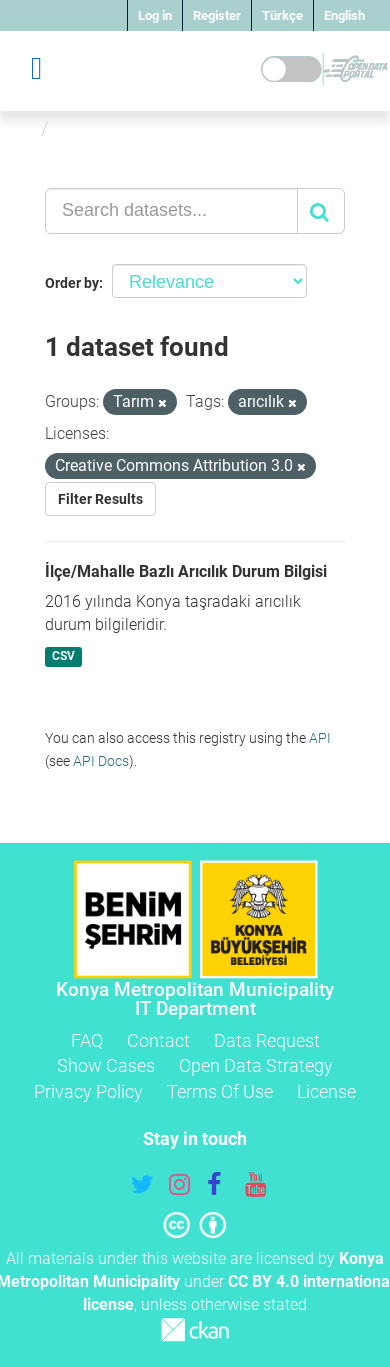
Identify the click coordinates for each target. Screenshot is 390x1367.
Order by (72, 283)
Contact (158, 1040)
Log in (155, 15)
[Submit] (321, 211)
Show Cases (106, 1065)
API (320, 738)
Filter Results (100, 499)
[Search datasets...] (171, 211)
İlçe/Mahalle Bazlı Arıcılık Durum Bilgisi (186, 571)
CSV (63, 656)
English (344, 15)
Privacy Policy (88, 1091)
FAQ (87, 1040)
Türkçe (282, 15)
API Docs (101, 761)
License (326, 1091)
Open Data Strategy (256, 1065)
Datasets (93, 128)
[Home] (23, 128)
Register (217, 15)
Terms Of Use (220, 1091)
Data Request (267, 1040)
